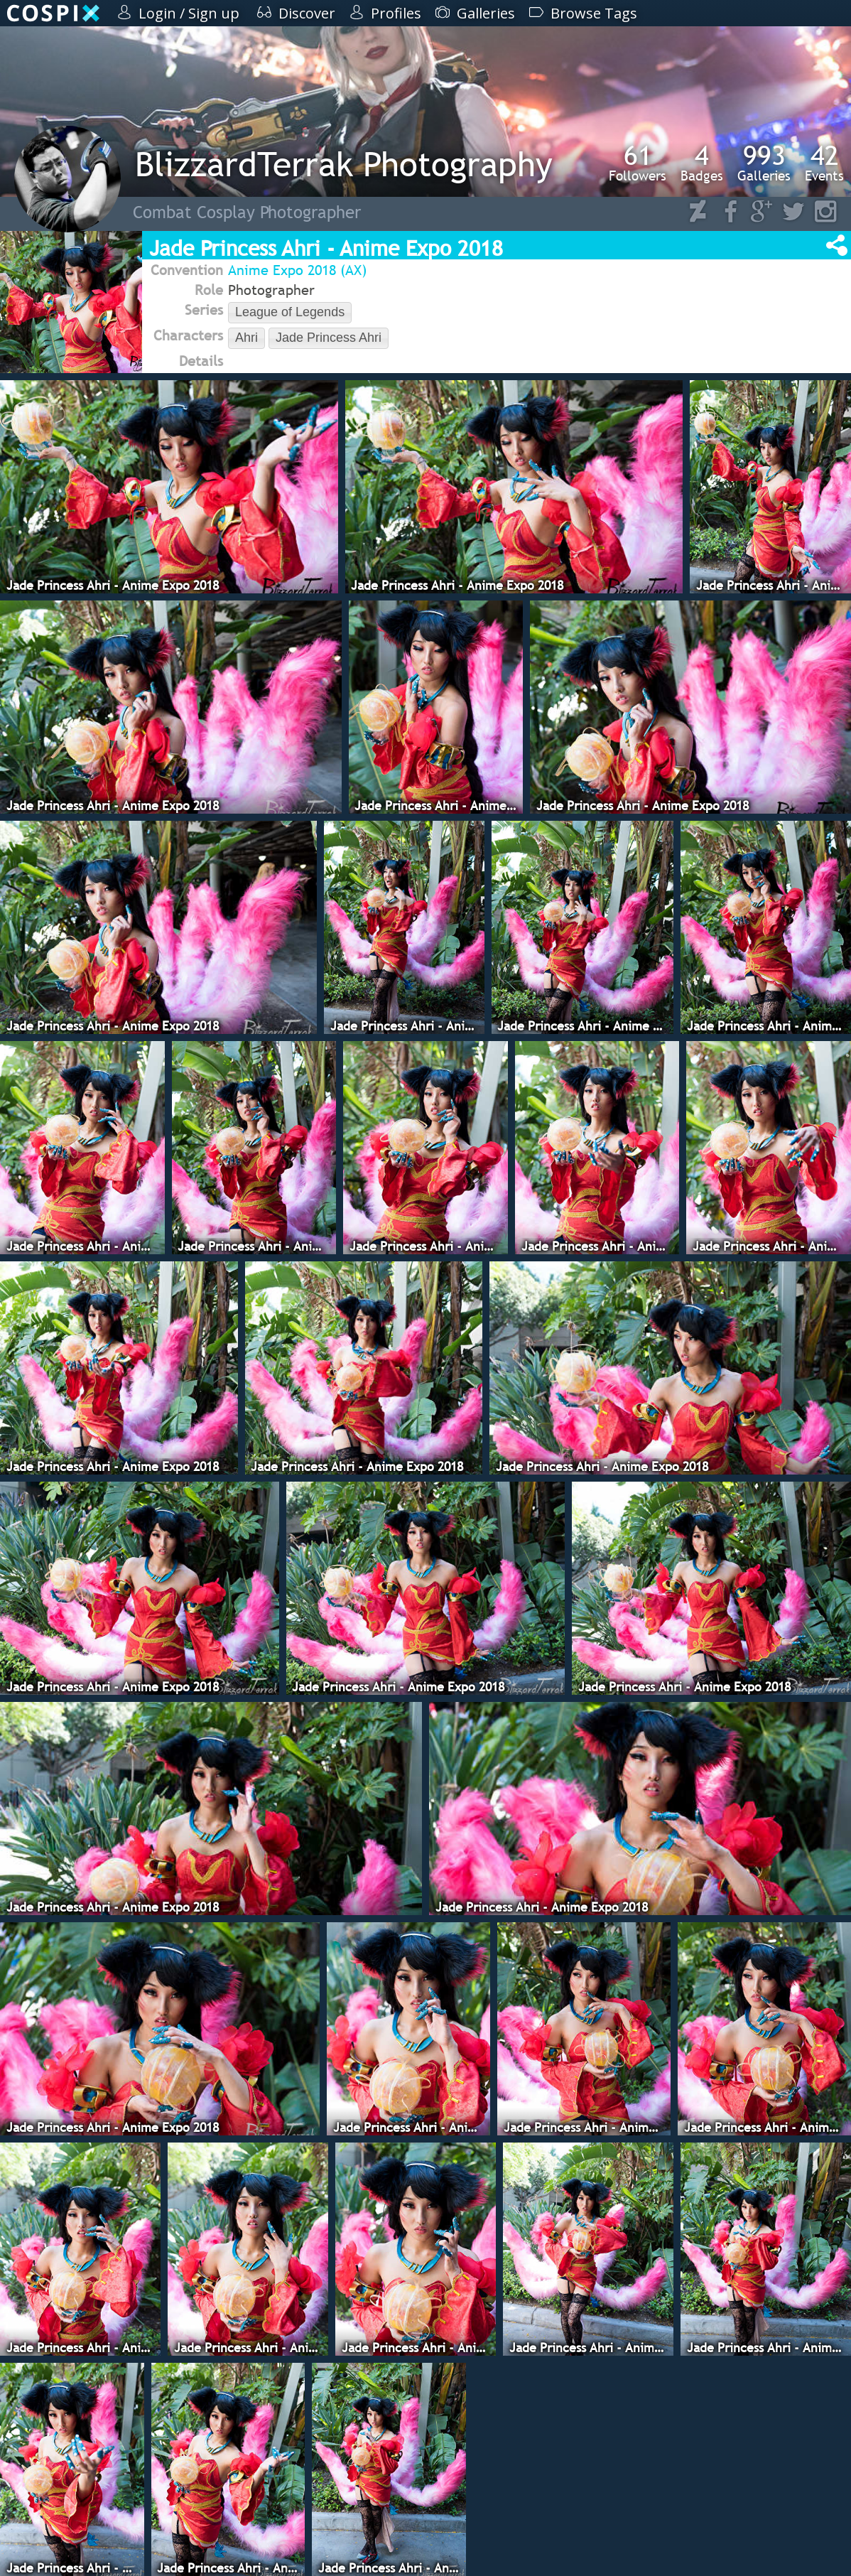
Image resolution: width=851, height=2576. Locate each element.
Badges (702, 162)
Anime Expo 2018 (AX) (297, 270)
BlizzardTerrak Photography (344, 163)
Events (824, 162)
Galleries (764, 162)
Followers (637, 162)
